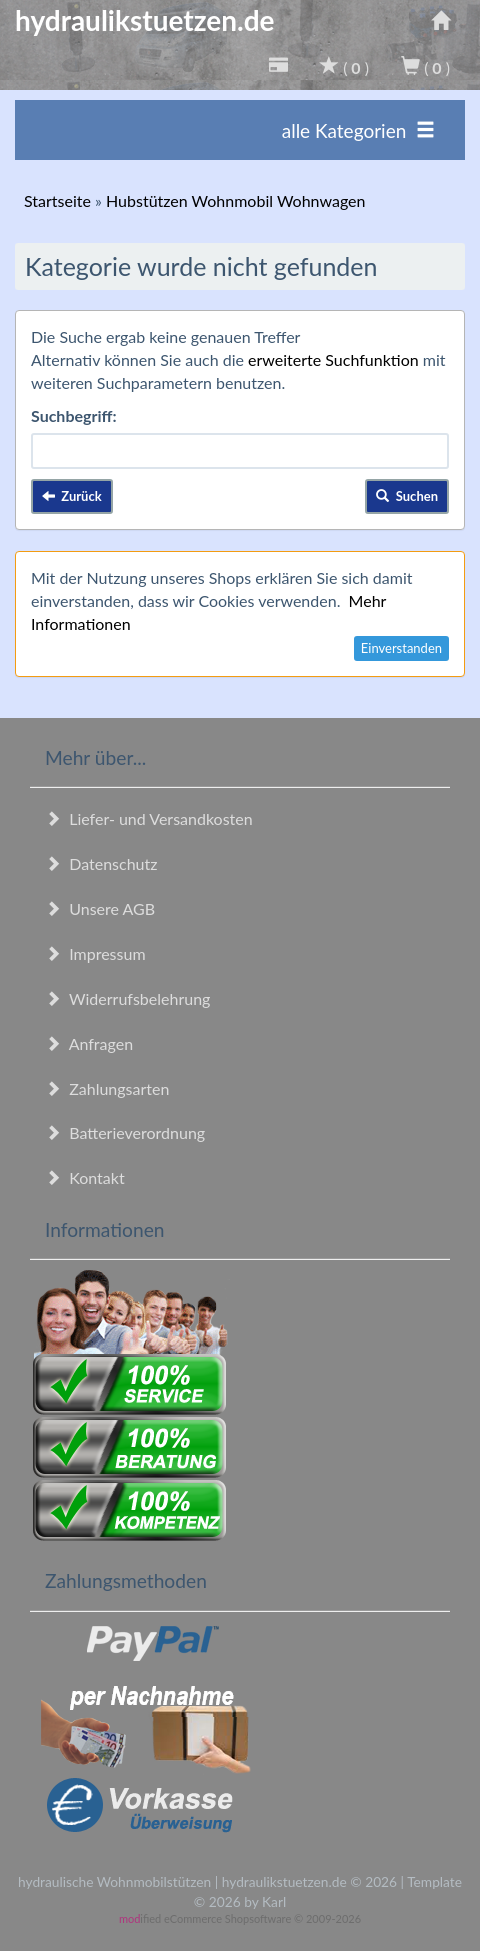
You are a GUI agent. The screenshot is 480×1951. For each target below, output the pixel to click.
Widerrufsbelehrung (127, 998)
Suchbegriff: (74, 415)
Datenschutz (101, 863)
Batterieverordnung (125, 1132)
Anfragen (89, 1043)
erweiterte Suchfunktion (333, 359)
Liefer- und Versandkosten (149, 818)
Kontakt (85, 1177)
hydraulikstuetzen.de (145, 20)
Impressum (95, 953)
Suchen (407, 496)
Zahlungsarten (107, 1088)
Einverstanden (401, 648)
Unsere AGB (100, 908)
